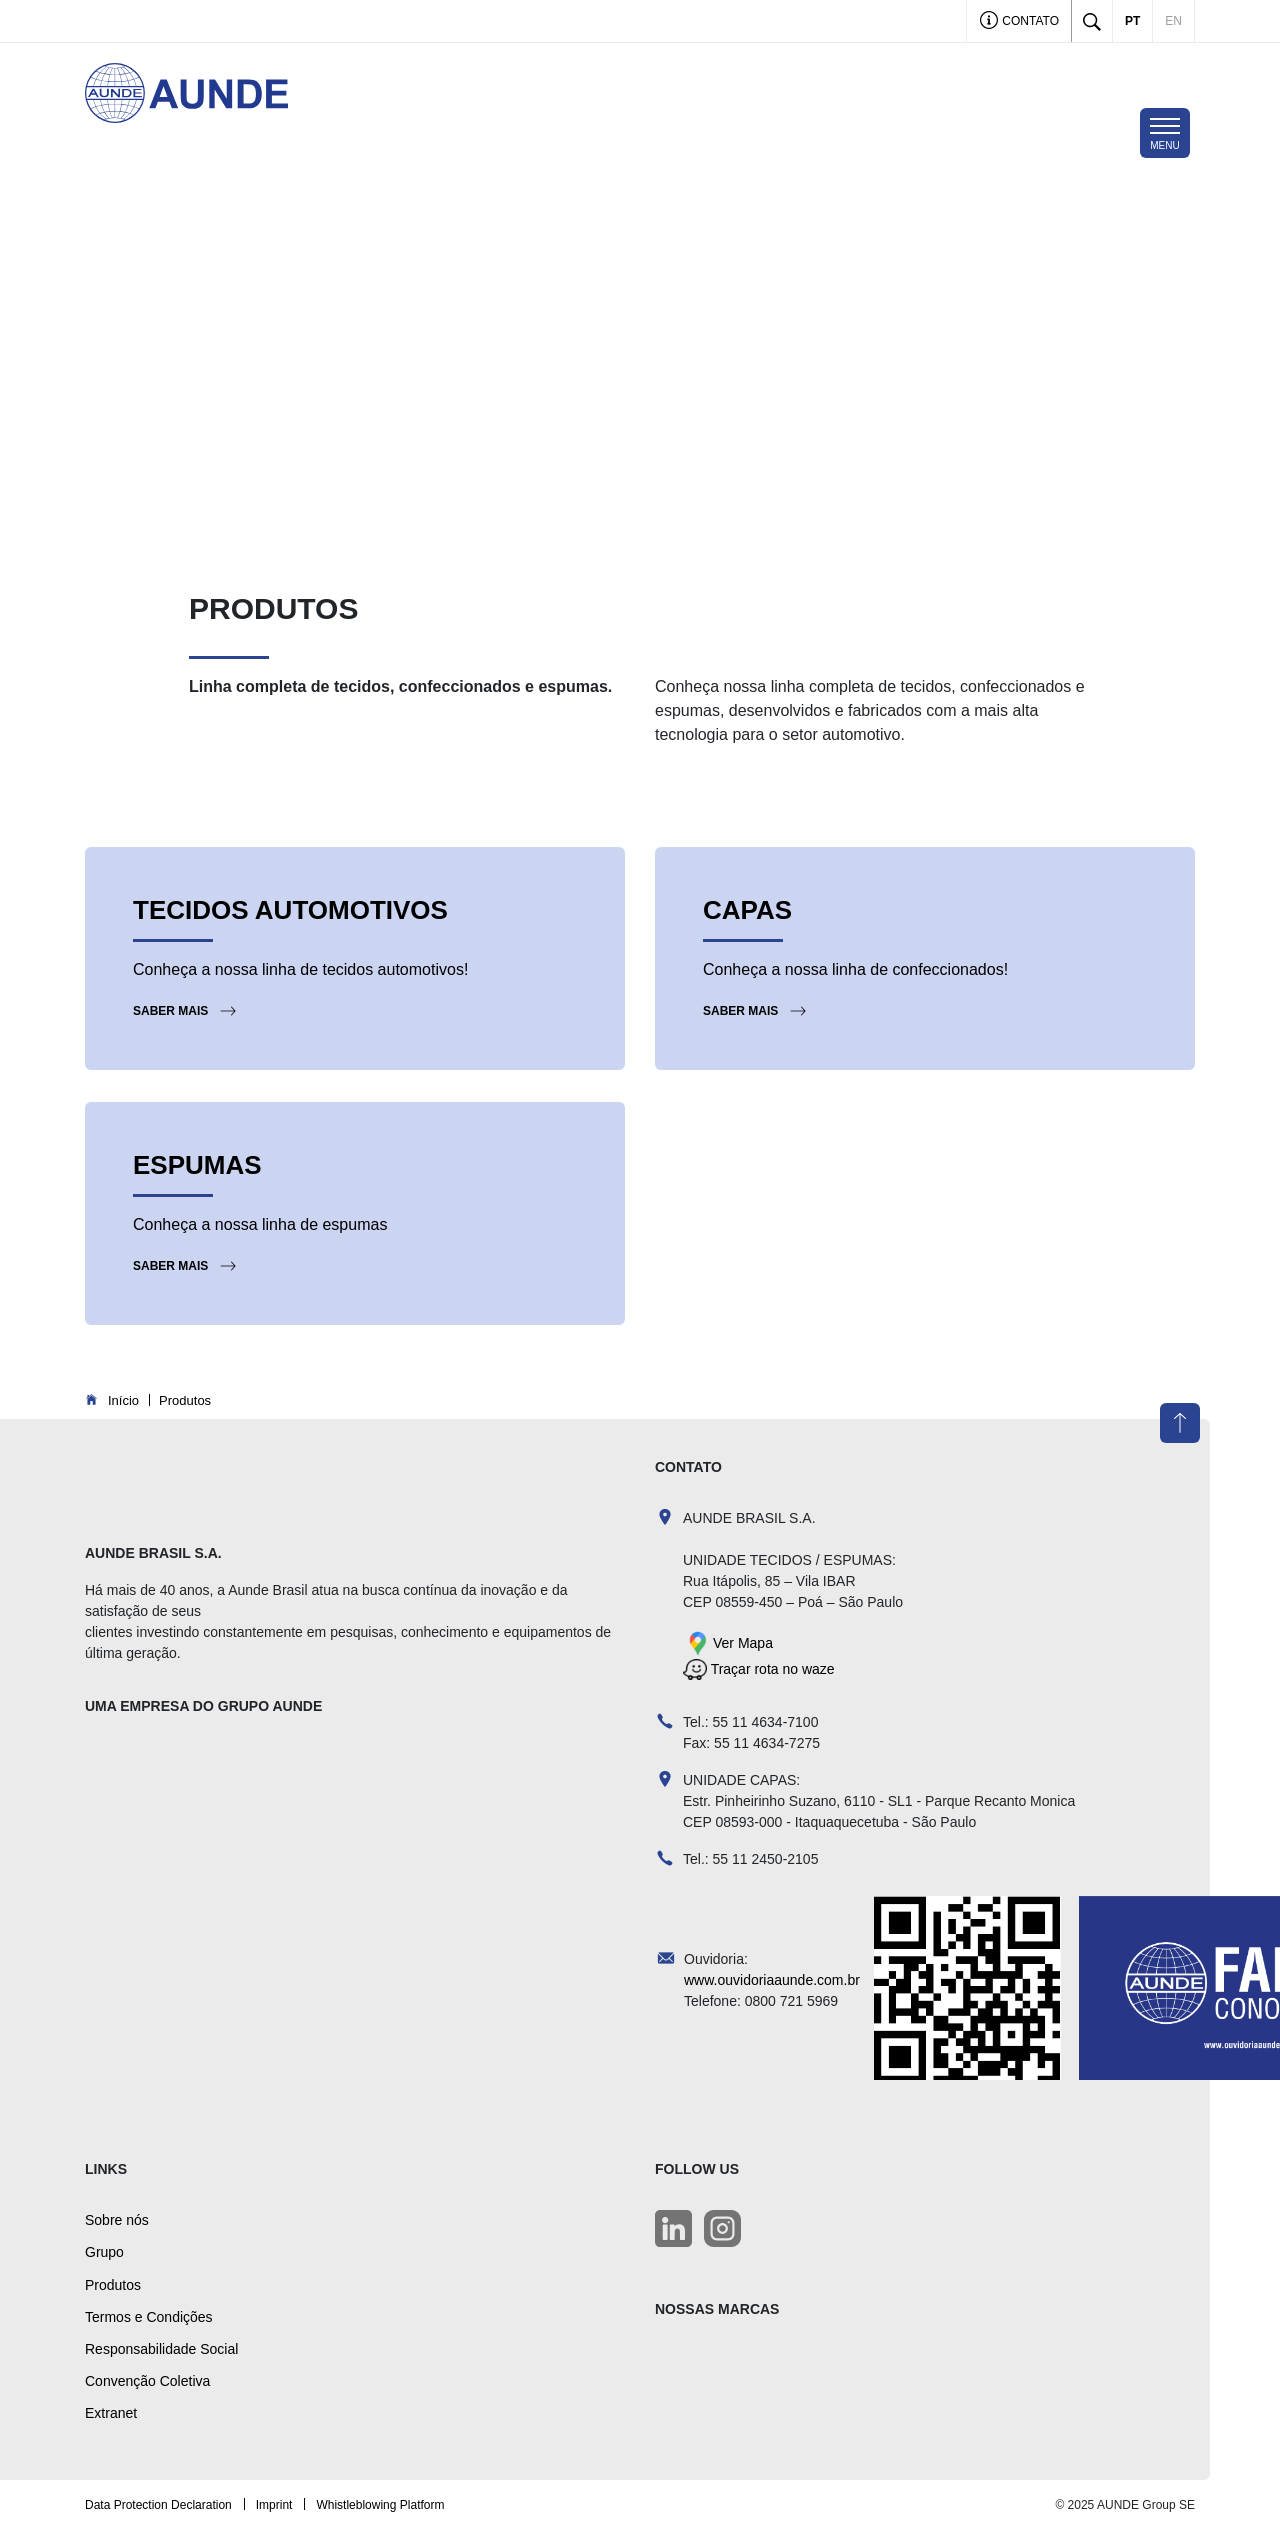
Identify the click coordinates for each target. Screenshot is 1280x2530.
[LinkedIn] (673, 2228)
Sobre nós (117, 2220)
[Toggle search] (1092, 21)
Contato (1019, 22)
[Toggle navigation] (1165, 133)
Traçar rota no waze (771, 1669)
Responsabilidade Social (161, 2349)
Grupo (104, 2252)
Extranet (111, 2413)
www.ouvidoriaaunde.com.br (772, 1980)
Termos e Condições (149, 2317)
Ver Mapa (743, 1642)
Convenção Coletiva (147, 2381)
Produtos (113, 2285)
